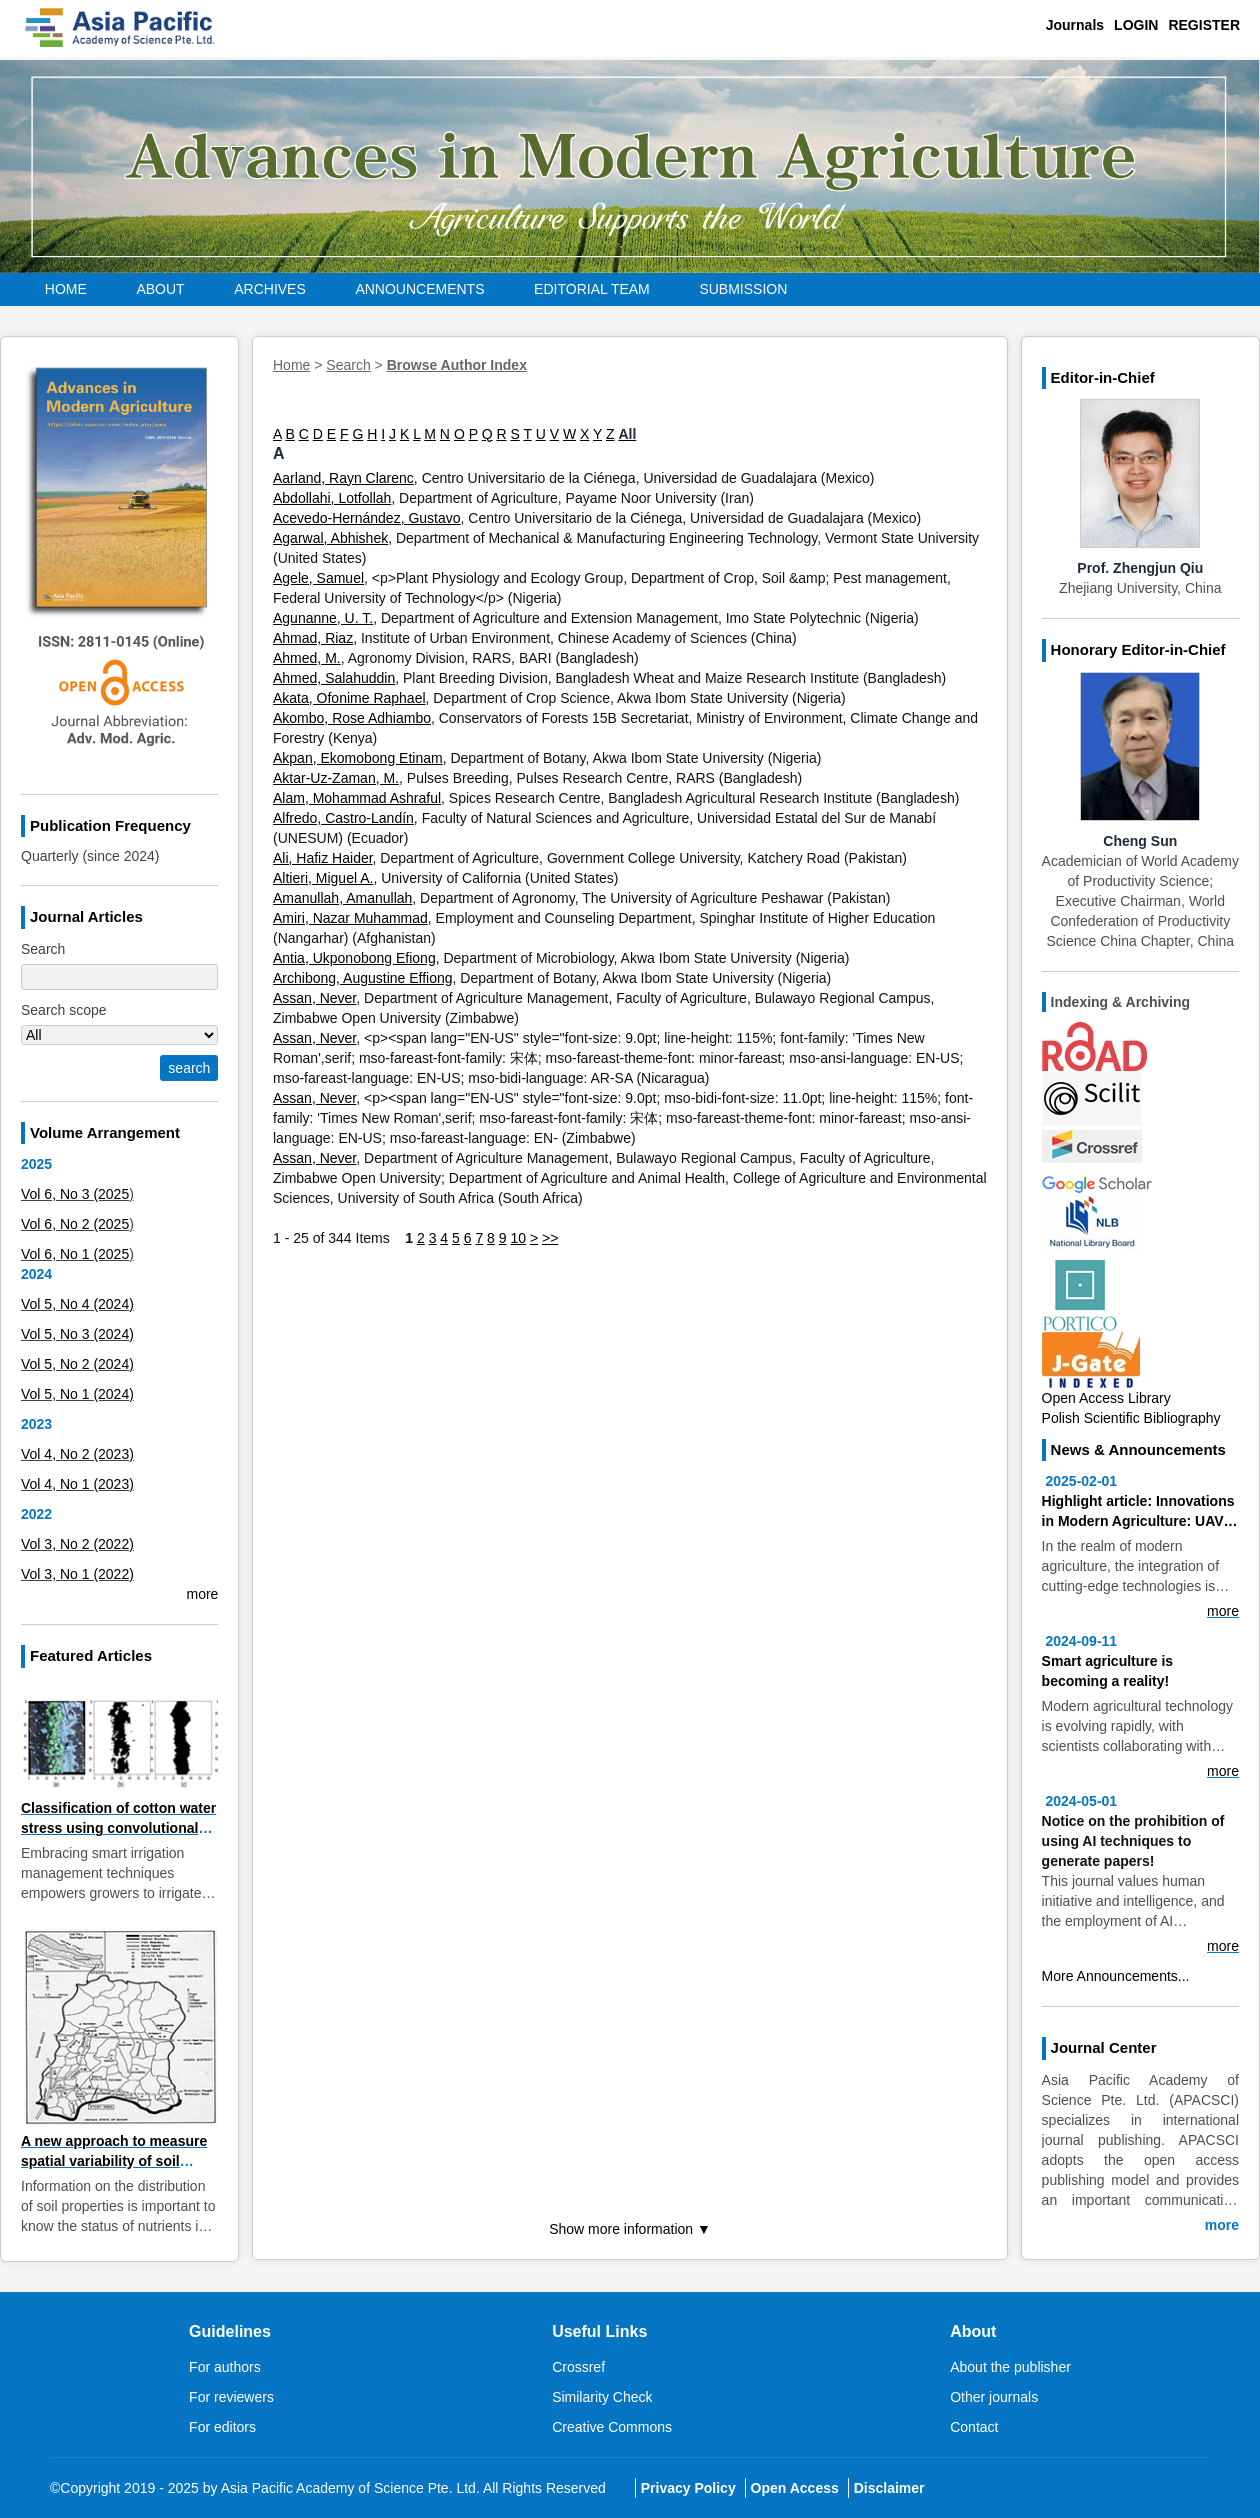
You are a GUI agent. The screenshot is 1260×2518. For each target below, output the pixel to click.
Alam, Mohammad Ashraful (357, 798)
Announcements (419, 289)
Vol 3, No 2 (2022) (77, 1544)
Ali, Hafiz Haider (323, 858)
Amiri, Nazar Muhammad (350, 918)
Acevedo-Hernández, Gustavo (367, 518)
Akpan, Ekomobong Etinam (358, 758)
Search (348, 365)
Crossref (578, 2367)
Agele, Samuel (318, 578)
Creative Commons (612, 2427)
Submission (743, 289)
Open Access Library (1106, 1398)
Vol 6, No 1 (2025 (75, 1254)
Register (1204, 25)
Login (1136, 25)
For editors (222, 2427)
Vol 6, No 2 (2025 (75, 1224)
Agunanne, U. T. (323, 618)
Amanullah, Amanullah (342, 898)
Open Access (795, 2488)
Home (66, 289)
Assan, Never (314, 998)
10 (518, 1238)
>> (550, 1238)
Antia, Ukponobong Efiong (354, 958)
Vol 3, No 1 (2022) (77, 1574)
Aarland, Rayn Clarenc (343, 478)
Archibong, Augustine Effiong (363, 978)
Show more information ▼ (630, 2229)
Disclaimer (889, 2488)
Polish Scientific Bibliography (1131, 1418)
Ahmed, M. (307, 658)
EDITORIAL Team (592, 289)
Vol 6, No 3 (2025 (75, 1194)
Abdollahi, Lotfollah (332, 498)
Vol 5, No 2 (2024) (77, 1364)
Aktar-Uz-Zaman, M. (336, 778)
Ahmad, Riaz (313, 638)
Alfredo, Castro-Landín (343, 818)
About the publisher (1010, 2367)
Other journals (994, 2397)
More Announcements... (1116, 1976)
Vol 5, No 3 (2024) (77, 1334)
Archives (270, 289)
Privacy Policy (688, 2488)
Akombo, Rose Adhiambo (352, 718)
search (189, 1068)
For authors (225, 2367)
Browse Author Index (457, 365)
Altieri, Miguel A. (323, 878)
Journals (1075, 25)
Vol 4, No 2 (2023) (77, 1454)
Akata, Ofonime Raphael (349, 698)
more (202, 1594)
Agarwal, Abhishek (330, 538)
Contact (974, 2427)
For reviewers (231, 2397)
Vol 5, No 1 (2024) (77, 1394)
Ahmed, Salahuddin (334, 678)
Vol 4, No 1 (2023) (77, 1484)
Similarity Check (602, 2397)
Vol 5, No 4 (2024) (77, 1304)
